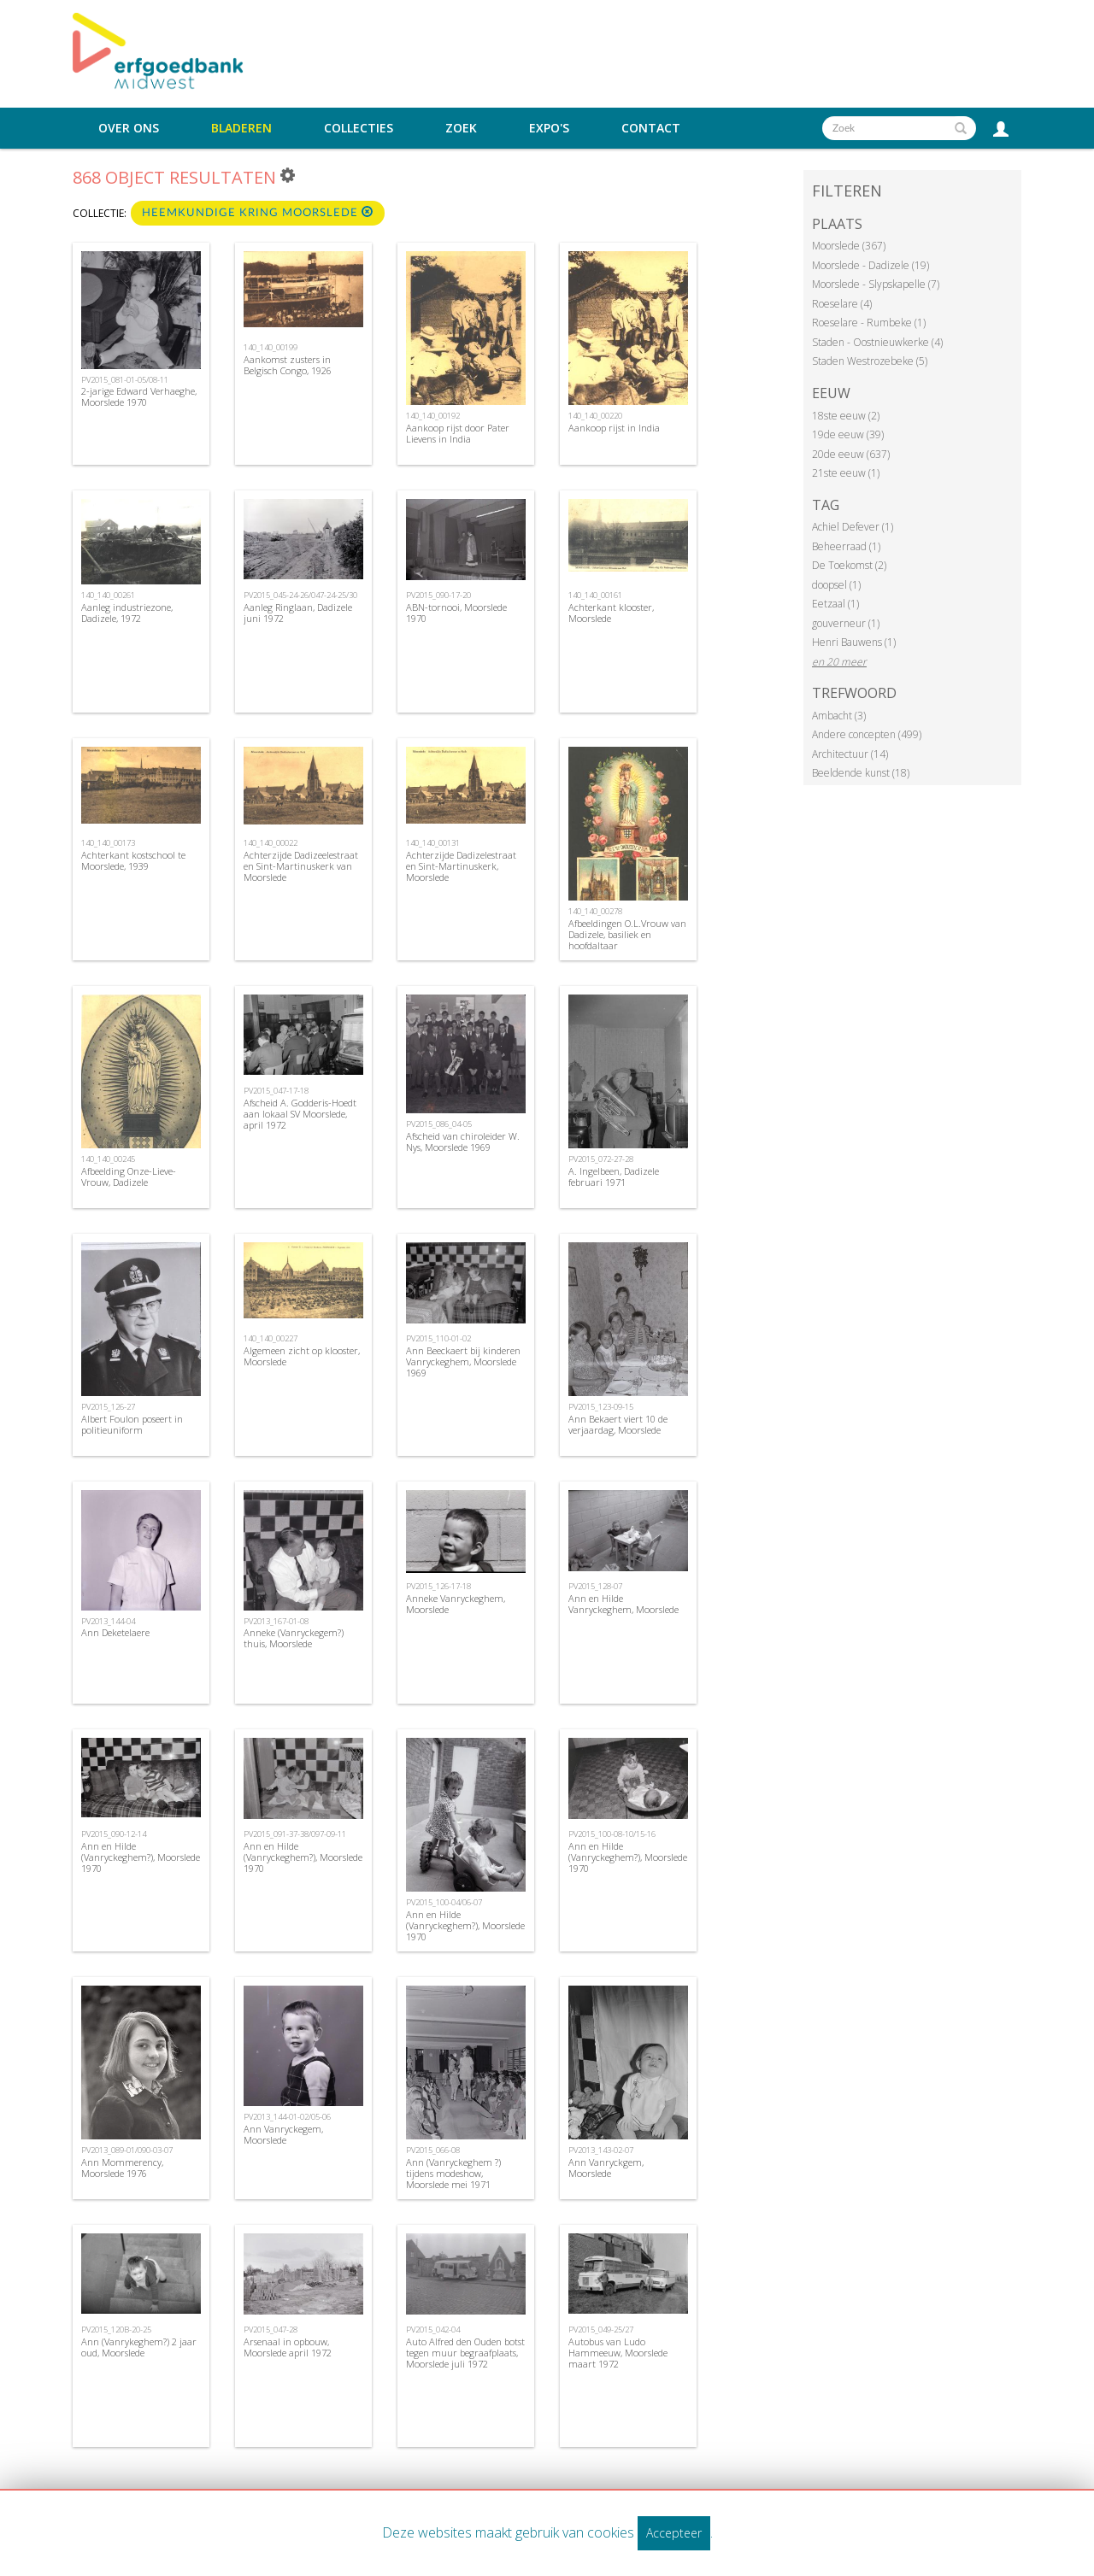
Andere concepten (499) (866, 734)
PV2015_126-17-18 (438, 1586)
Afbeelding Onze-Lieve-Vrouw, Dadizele (128, 1176)
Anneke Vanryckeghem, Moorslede (455, 1604)
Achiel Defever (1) (852, 526)
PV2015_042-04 (433, 2329)
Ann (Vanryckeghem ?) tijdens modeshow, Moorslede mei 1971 (453, 2173)
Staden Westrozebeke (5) (869, 361)
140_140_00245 (108, 1159)
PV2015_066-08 (433, 2150)
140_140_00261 (108, 595)
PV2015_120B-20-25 (116, 2329)
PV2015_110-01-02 (438, 1338)
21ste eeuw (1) (845, 473)
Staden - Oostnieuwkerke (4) (877, 342)
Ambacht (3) (839, 715)
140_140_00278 (595, 911)
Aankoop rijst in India (614, 427)
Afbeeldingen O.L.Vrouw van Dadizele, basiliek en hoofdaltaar (627, 934)
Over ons (128, 128)
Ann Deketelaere (115, 1632)
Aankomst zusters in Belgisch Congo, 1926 (288, 365)
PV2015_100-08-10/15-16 (612, 1834)
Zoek (461, 128)
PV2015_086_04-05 (439, 1124)
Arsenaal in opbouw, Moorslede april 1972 (288, 2347)
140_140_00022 (270, 842)
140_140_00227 (270, 1338)
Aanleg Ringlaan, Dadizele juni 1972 (298, 613)
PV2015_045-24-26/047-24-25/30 (300, 595)
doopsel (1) (836, 585)
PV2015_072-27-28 (600, 1159)
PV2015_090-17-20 (438, 595)
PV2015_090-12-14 (113, 1834)
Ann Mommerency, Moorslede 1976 (122, 2168)
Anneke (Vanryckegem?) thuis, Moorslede (294, 1638)
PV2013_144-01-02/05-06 (287, 2116)
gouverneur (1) (845, 623)
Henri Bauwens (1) (854, 642)
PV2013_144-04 (108, 1621)
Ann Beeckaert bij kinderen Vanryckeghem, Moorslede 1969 (463, 1361)
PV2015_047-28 (270, 2329)
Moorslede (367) (848, 245)
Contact (650, 128)
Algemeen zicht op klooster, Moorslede (302, 1356)
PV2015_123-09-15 (600, 1406)
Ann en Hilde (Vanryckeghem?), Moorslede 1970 (140, 1857)
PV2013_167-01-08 (276, 1621)
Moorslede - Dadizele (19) (870, 265)
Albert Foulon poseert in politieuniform (132, 1424)
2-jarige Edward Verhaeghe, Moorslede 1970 (139, 396)
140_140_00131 (433, 842)
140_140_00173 (108, 842)
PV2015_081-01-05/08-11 (124, 379)
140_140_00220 (595, 415)
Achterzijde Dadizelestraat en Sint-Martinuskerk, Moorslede (461, 865)
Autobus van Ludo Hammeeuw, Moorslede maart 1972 (618, 2352)
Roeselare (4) (842, 303)
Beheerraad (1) (846, 546)
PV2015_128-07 (595, 1586)
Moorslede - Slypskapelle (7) (875, 284)
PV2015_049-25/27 (600, 2329)
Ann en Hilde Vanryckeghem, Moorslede (623, 1604)
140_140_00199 (270, 347)
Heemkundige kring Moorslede (257, 212)
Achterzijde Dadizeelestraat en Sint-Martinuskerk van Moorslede (301, 865)
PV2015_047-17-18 (276, 1090)
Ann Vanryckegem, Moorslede (283, 2134)
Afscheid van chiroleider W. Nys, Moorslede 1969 (463, 1141)
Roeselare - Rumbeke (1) (869, 322)
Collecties (358, 128)
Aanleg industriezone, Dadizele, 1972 (127, 613)
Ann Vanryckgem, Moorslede (606, 2168)
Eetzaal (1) (835, 603)
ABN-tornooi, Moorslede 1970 (456, 613)
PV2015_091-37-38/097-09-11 (295, 1834)
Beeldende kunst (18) (860, 773)
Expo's (549, 128)
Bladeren (241, 128)
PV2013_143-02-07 (600, 2150)
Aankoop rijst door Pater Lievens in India (457, 433)
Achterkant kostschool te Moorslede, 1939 (133, 860)
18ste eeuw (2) (845, 415)
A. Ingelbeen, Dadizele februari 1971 (613, 1176)
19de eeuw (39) (848, 434)
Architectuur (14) (850, 754)
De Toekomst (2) (849, 565)
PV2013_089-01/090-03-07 (127, 2150)
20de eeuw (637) (851, 454)
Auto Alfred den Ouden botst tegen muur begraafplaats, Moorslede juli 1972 (465, 2352)
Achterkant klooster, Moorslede (611, 613)
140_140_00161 (595, 595)
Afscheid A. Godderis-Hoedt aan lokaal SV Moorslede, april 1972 (300, 1113)
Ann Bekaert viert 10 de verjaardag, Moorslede (618, 1424)
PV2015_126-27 (108, 1406)
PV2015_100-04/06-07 (444, 1902)
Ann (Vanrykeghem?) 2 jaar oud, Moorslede (139, 2347)
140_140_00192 (433, 415)
